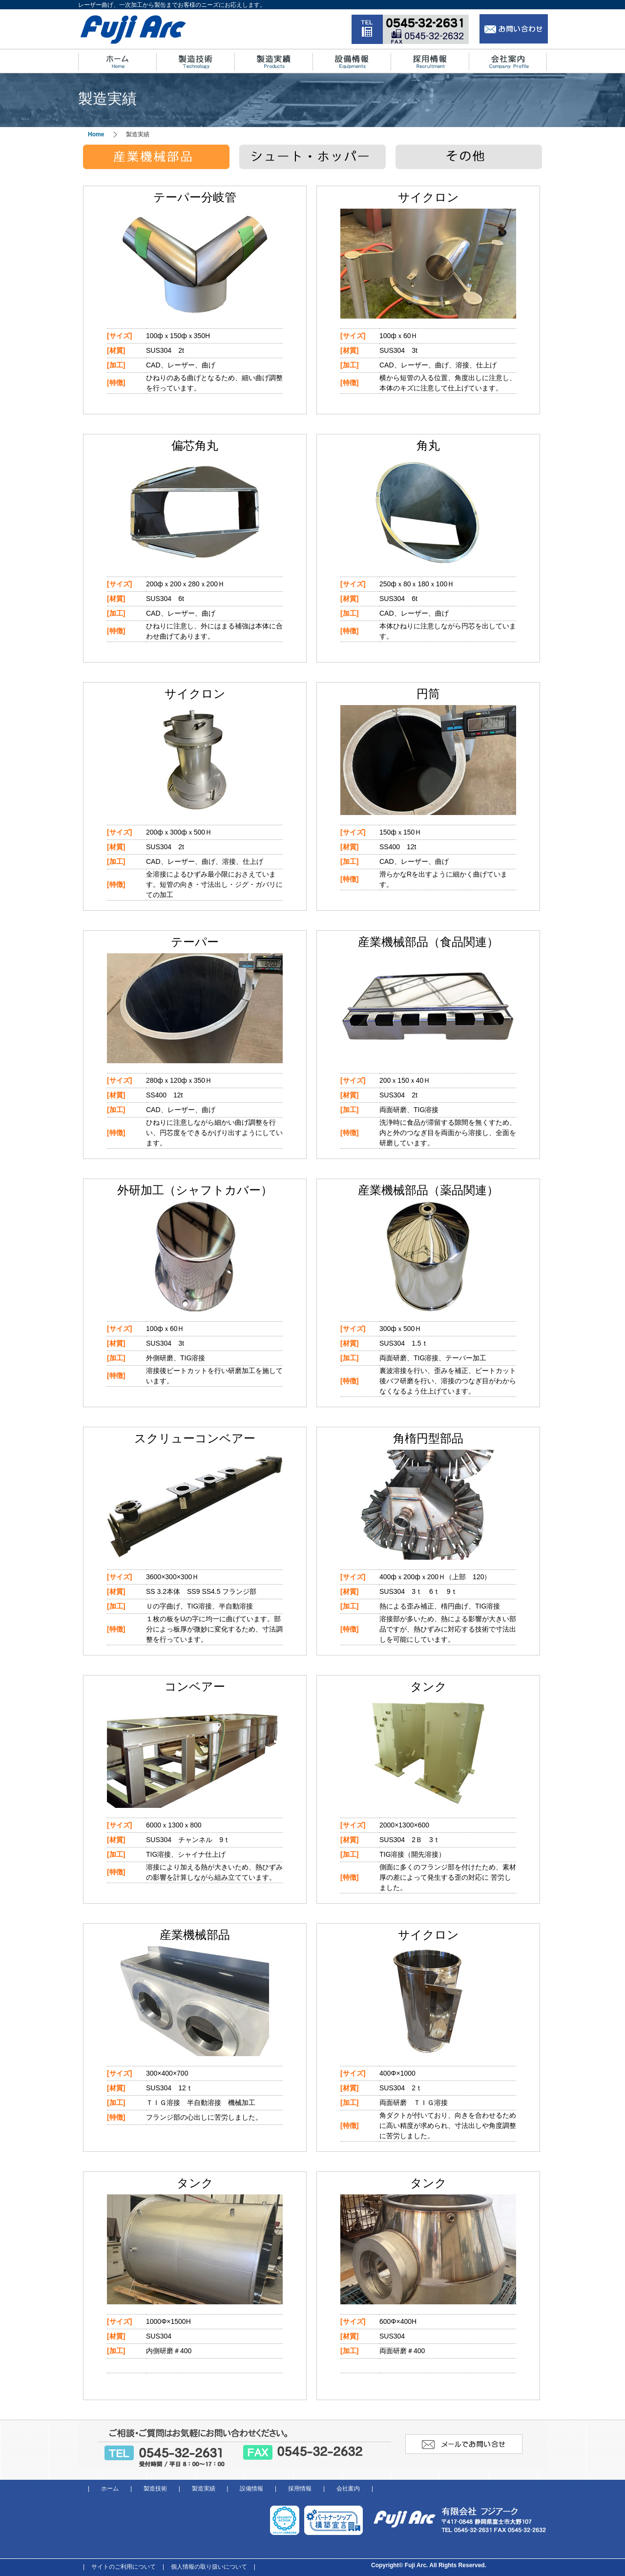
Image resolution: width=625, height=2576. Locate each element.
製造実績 (203, 2488)
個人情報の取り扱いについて (209, 2566)
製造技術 (155, 2488)
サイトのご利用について (123, 2566)
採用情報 (300, 2488)
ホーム (110, 2488)
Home (96, 134)
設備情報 (251, 2488)
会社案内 (348, 2488)
